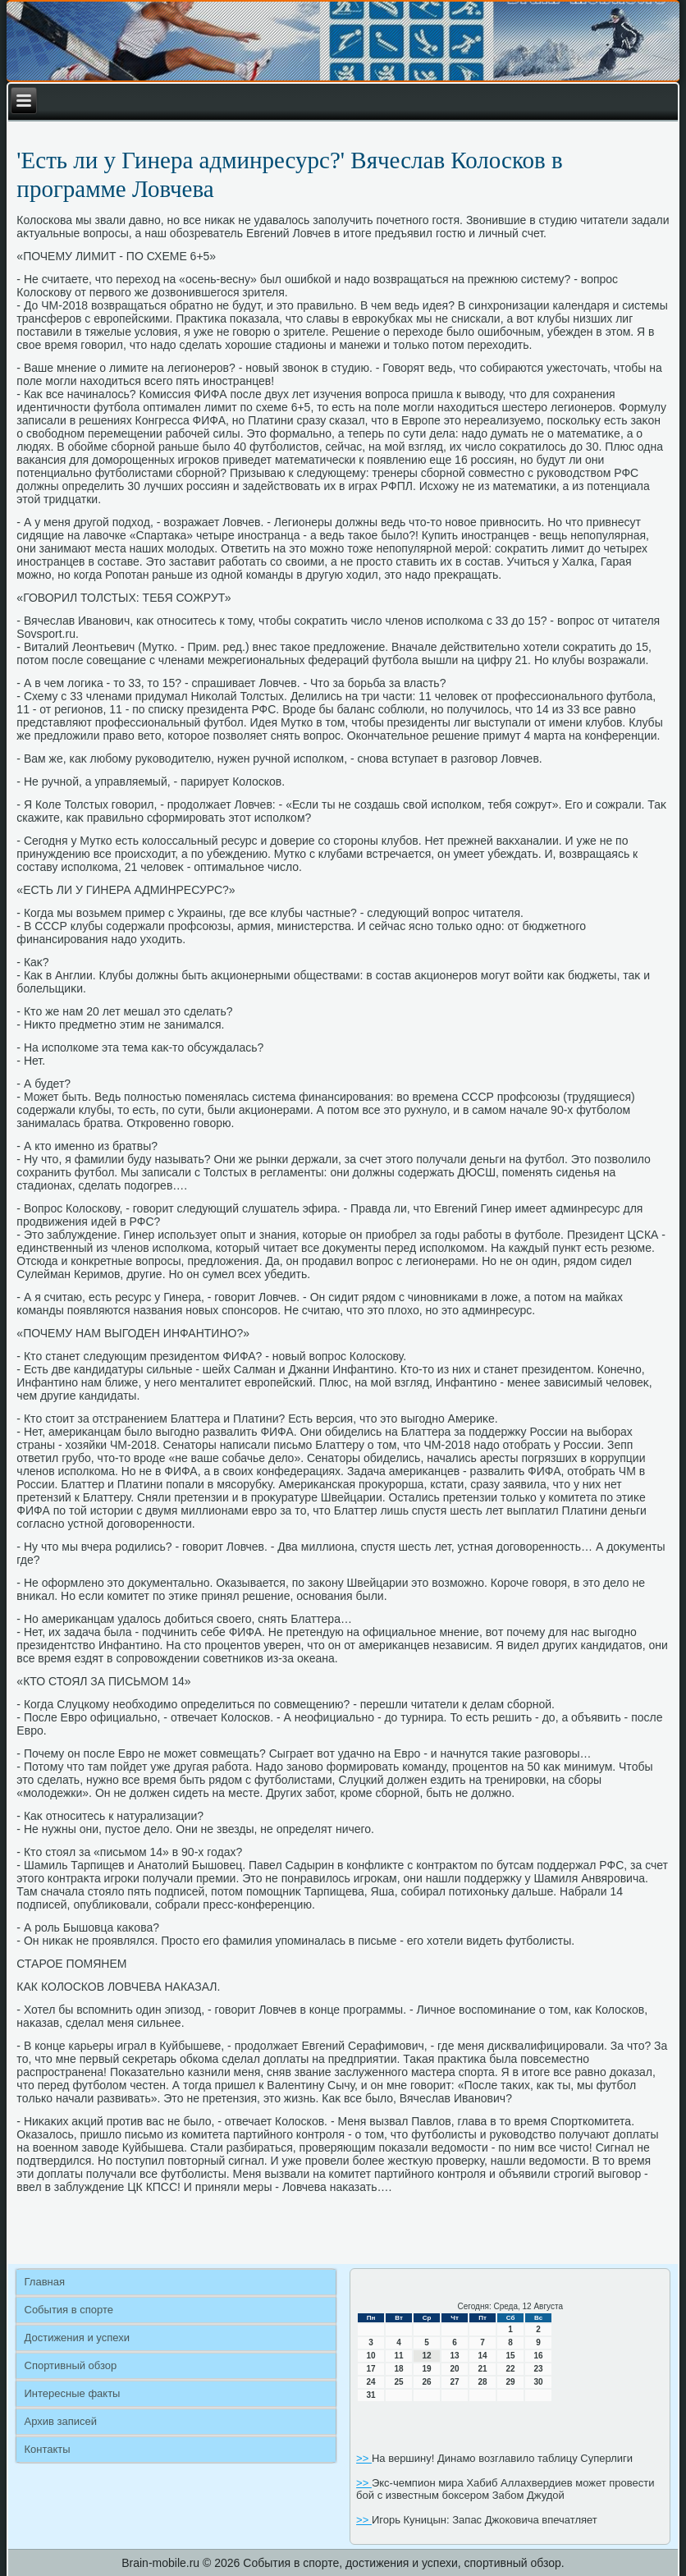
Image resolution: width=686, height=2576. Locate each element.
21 (482, 2368)
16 (538, 2355)
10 (371, 2355)
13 (455, 2355)
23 (538, 2368)
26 (427, 2381)
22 (510, 2368)
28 (482, 2381)
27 (455, 2381)
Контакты (48, 2449)
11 (399, 2355)
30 (538, 2381)
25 (399, 2381)
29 (510, 2381)
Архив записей (61, 2421)
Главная (45, 2282)
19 (427, 2368)
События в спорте (69, 2309)
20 (455, 2368)
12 (427, 2355)
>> (364, 2458)
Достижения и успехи (77, 2337)
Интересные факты (73, 2393)
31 (371, 2395)
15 (510, 2355)
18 (399, 2368)
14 (482, 2355)
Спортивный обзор (71, 2365)
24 (371, 2381)
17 (371, 2368)
